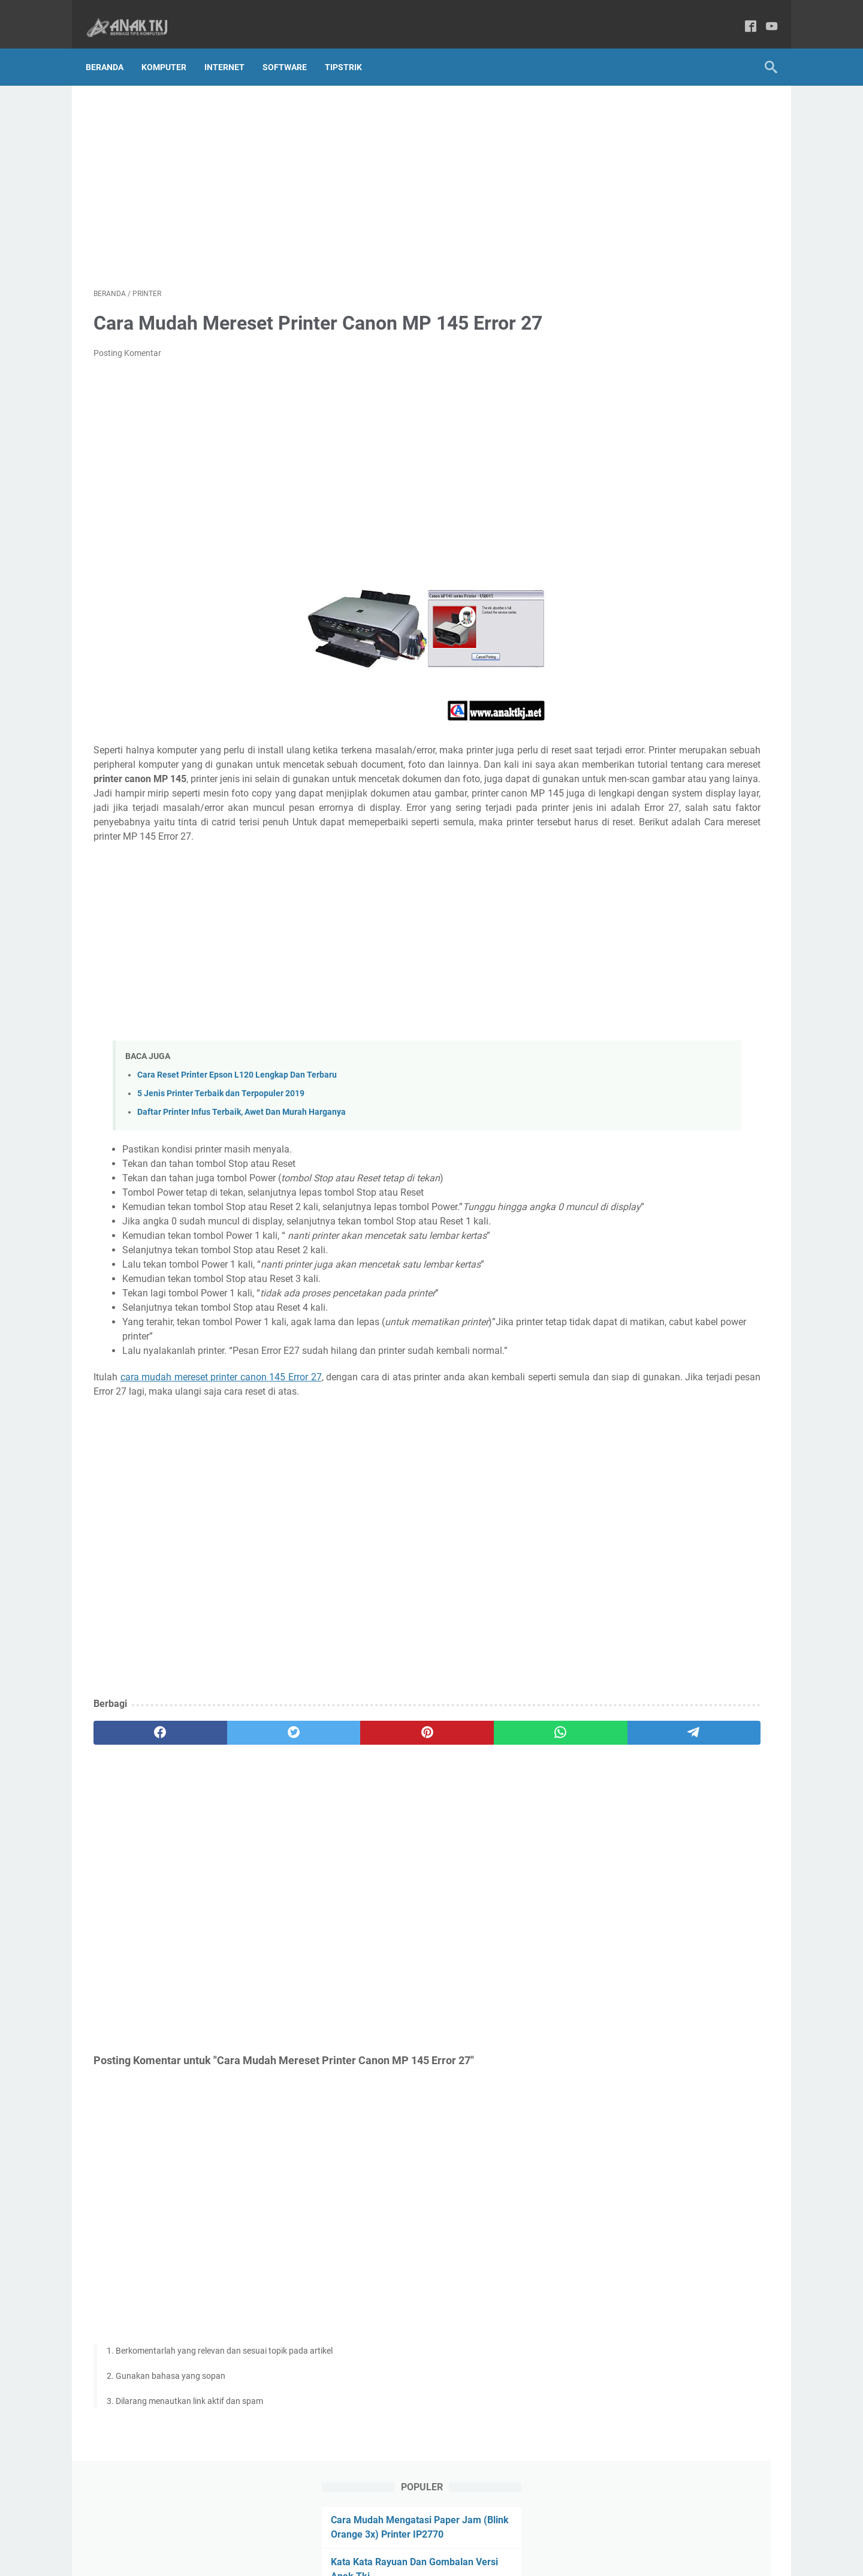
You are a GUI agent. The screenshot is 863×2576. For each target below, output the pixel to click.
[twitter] (229, 1779)
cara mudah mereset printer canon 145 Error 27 (227, 1423)
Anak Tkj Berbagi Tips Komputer (448, 2557)
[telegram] (501, 1779)
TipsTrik (351, 47)
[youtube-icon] (764, 14)
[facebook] (138, 1779)
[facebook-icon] (743, 14)
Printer (740, 753)
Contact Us (355, 2533)
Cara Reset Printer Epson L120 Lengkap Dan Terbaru (237, 1107)
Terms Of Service (482, 2533)
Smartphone (619, 775)
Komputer (171, 47)
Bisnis (607, 753)
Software (292, 47)
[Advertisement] (320, 171)
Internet (232, 47)
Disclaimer (544, 2533)
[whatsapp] (411, 1779)
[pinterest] (319, 1779)
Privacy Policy (413, 2533)
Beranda (112, 47)
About (311, 2533)
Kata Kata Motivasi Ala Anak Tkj (668, 217)
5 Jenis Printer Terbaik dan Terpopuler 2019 (220, 1125)
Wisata (608, 797)
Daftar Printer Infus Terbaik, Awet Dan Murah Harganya (241, 1144)
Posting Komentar (127, 341)
